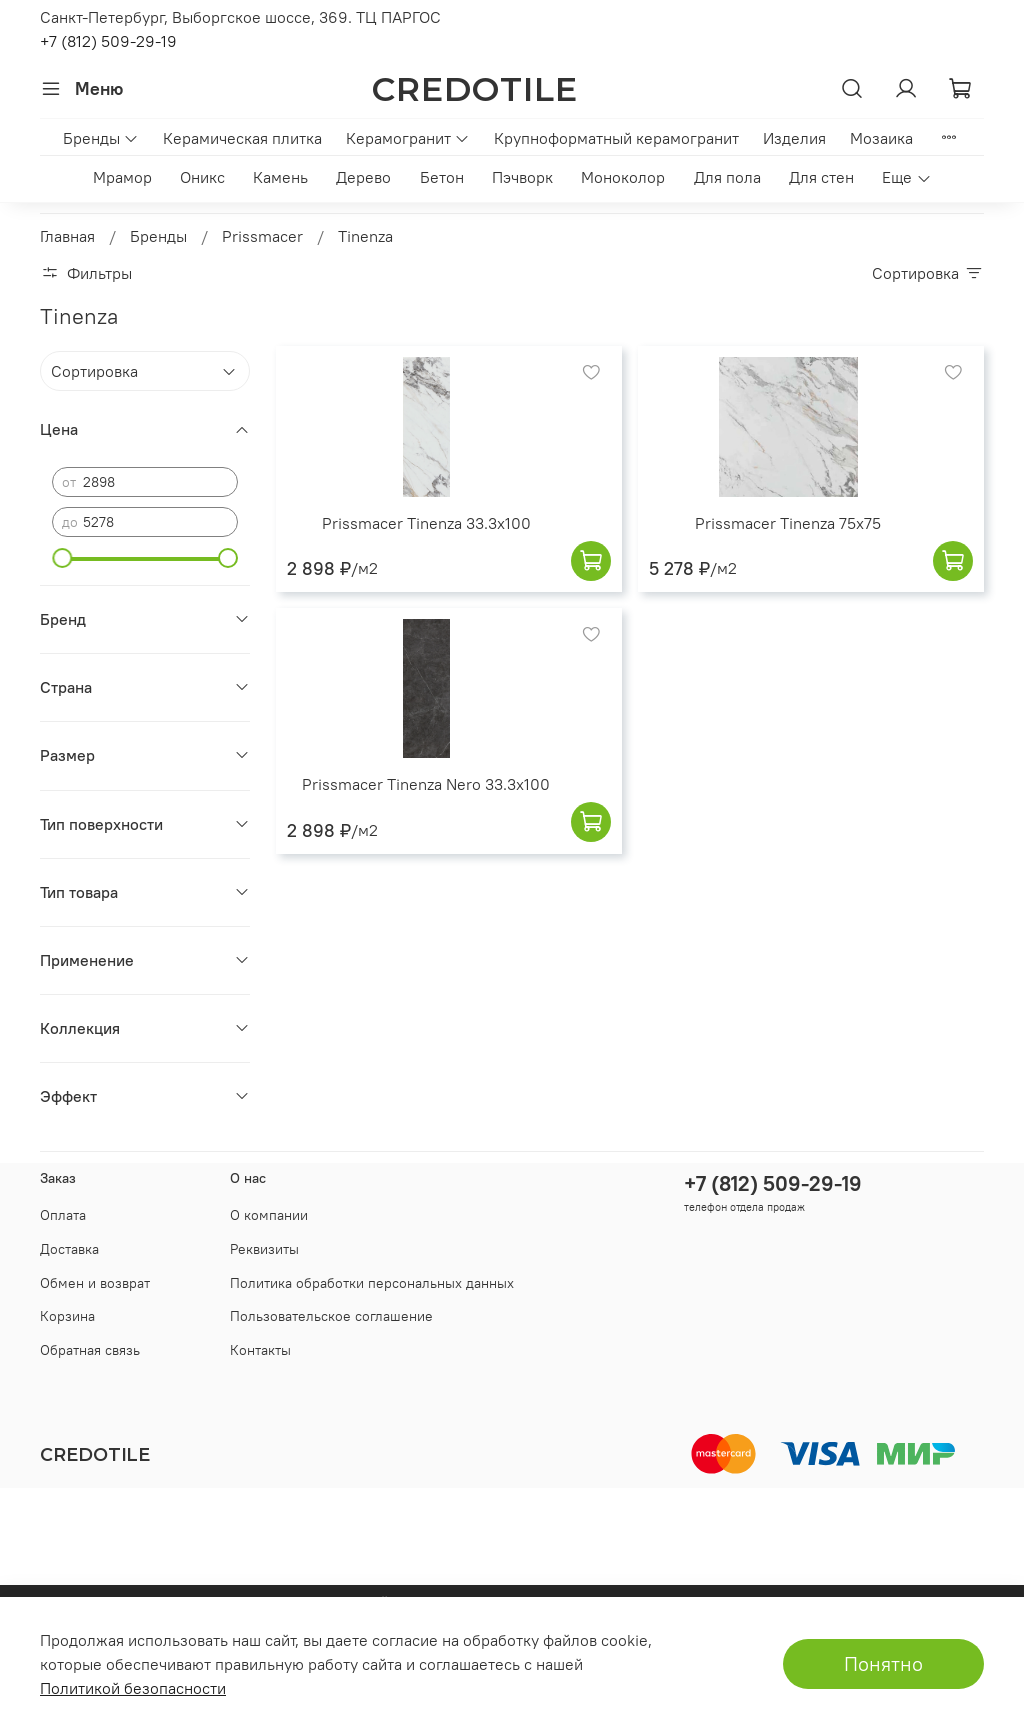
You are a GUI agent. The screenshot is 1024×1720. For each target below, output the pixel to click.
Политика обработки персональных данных (372, 1283)
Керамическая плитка (242, 138)
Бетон (442, 177)
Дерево (363, 177)
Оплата (63, 1215)
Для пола (727, 177)
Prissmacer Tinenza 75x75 (788, 523)
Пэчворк (522, 177)
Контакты (260, 1350)
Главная (67, 236)
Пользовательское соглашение (331, 1316)
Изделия (794, 138)
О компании (269, 1215)
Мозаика (881, 138)
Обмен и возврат (95, 1283)
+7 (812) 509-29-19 (108, 41)
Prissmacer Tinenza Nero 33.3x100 (426, 784)
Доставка (69, 1249)
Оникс (202, 177)
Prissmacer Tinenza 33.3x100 (426, 523)
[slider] (62, 558)
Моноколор (623, 177)
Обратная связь (90, 1350)
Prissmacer (262, 236)
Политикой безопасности (133, 1688)
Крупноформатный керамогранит (616, 138)
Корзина (67, 1316)
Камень (280, 177)
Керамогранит (408, 138)
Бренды (101, 138)
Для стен (821, 177)
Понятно (883, 1663)
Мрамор (122, 177)
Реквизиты (264, 1249)
